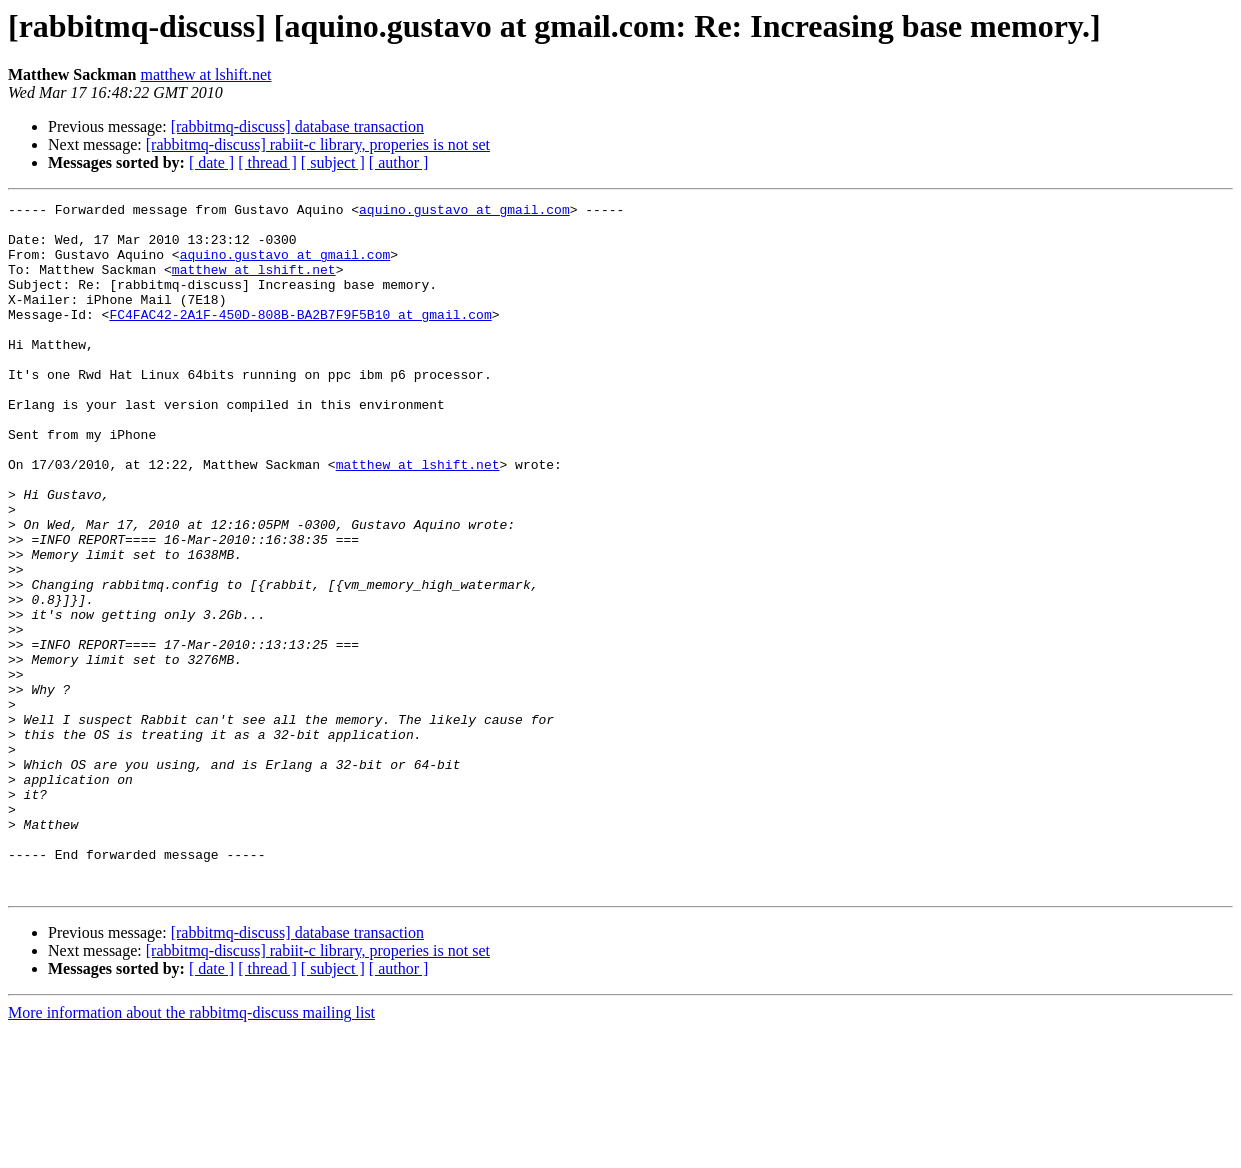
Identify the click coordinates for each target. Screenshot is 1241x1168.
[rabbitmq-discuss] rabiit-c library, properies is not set (318, 144)
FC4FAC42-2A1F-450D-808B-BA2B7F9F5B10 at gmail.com (300, 338)
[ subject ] (333, 162)
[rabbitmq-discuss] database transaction (297, 126)
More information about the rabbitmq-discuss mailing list (191, 1150)
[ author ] (399, 162)
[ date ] (211, 162)
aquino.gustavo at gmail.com (464, 212)
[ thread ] (267, 162)
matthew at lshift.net (205, 74)
